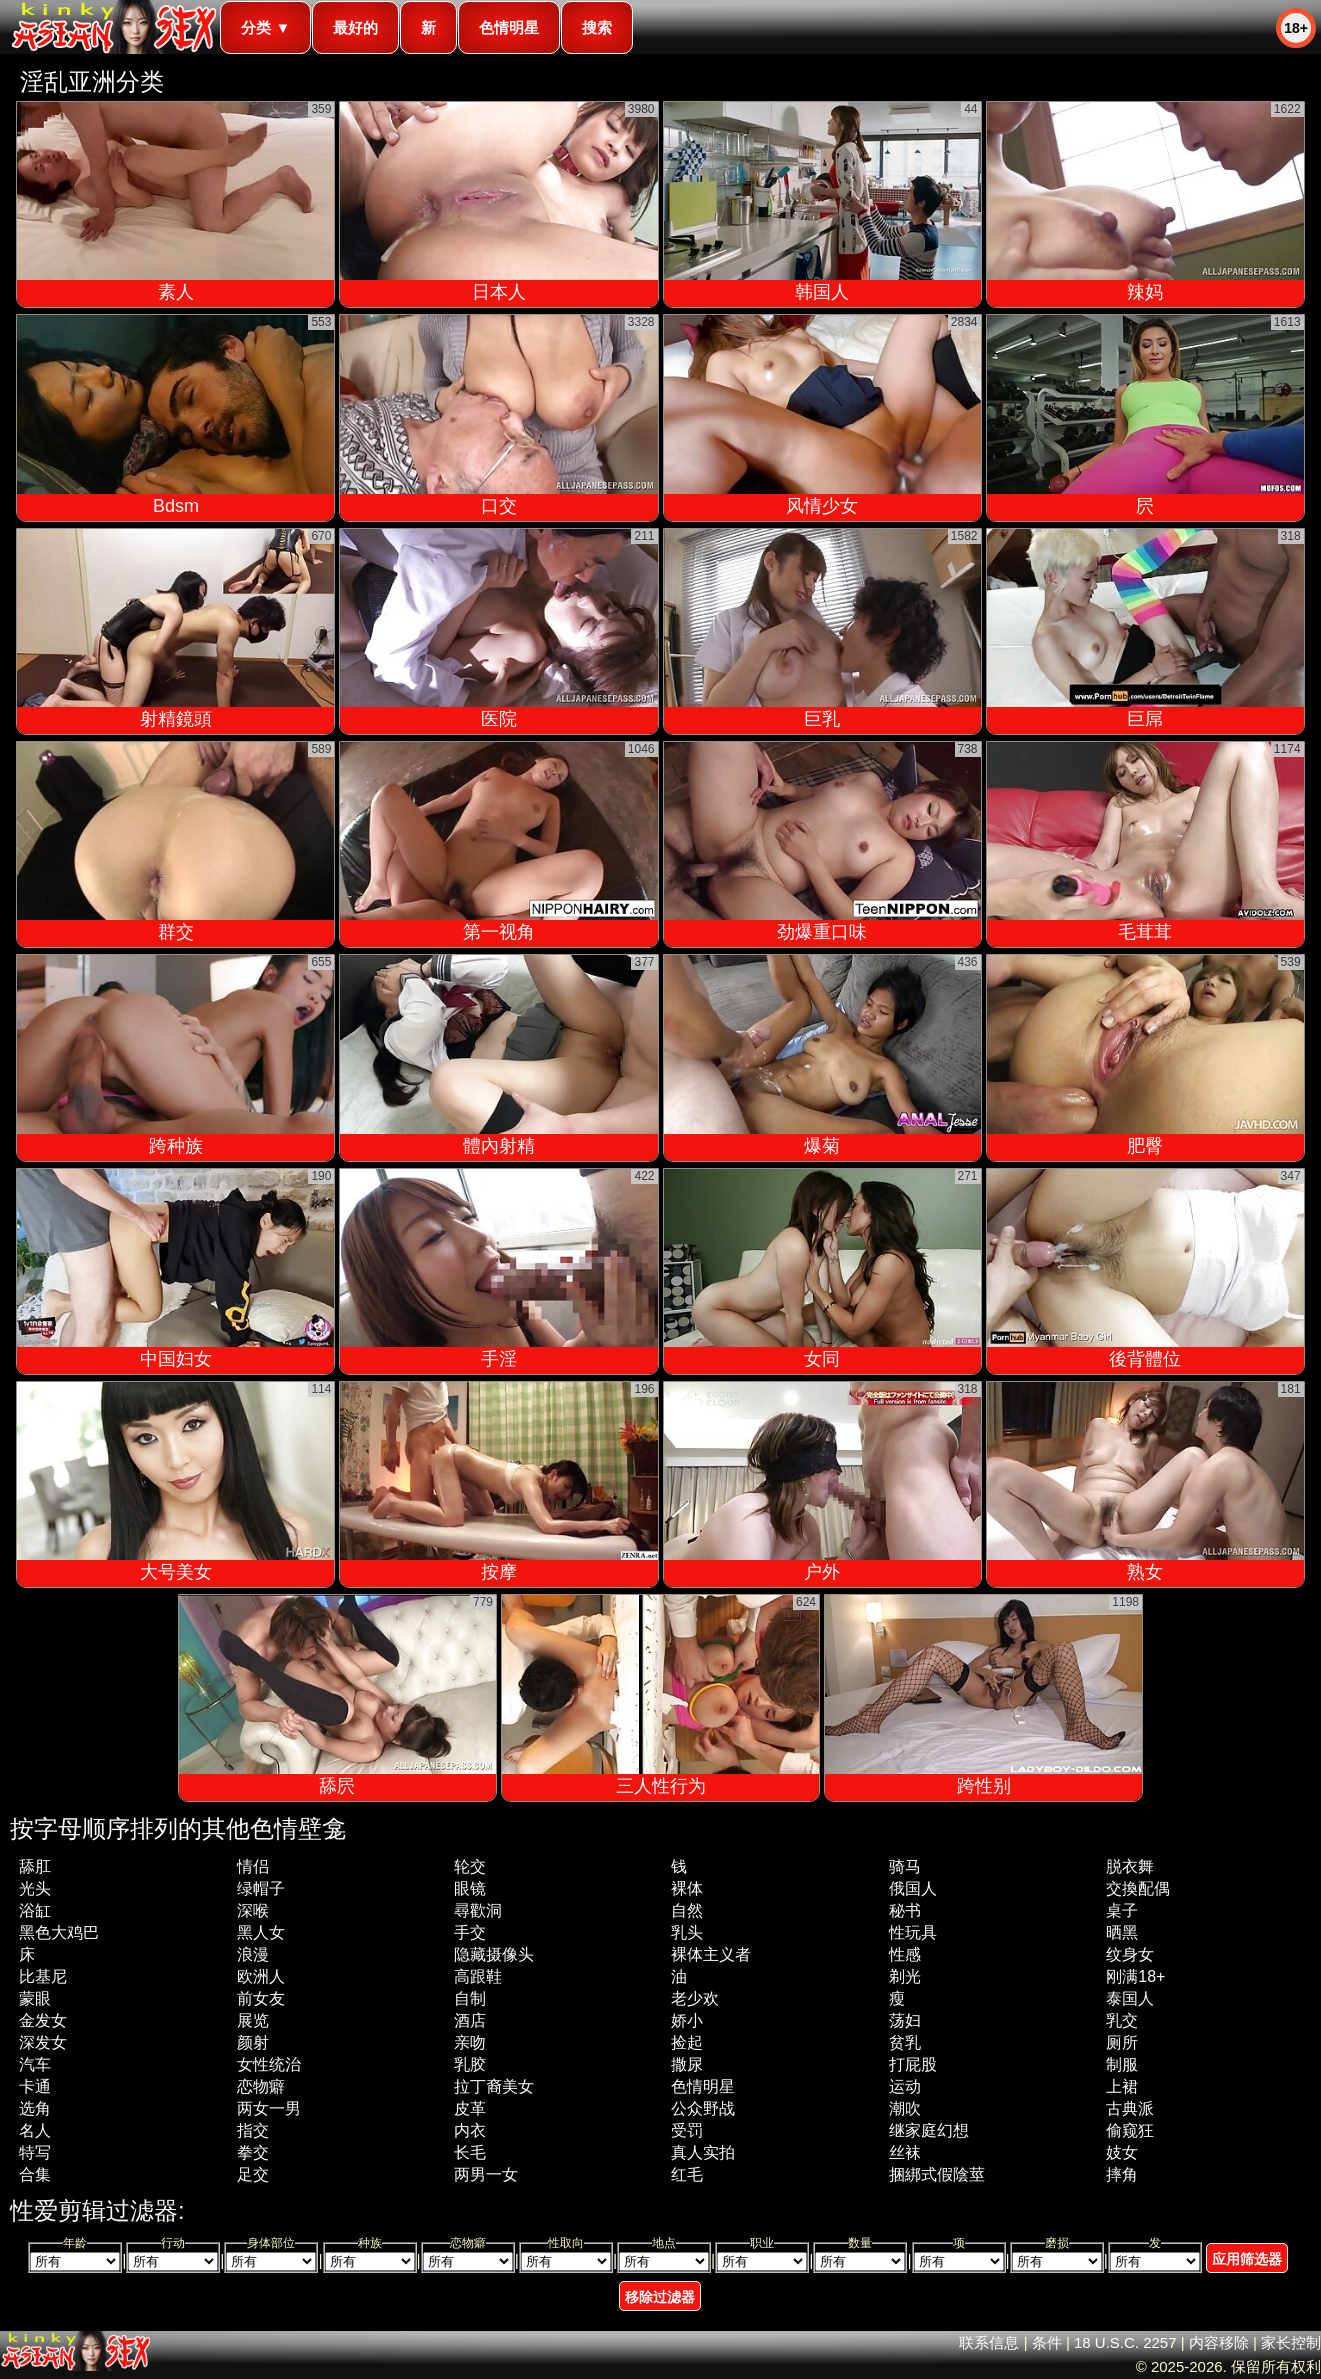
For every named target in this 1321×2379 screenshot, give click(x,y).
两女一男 (269, 2108)
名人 (35, 2130)
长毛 (470, 2152)
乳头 (687, 1932)
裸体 (687, 1888)
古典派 (1130, 2108)
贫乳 (905, 2042)
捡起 (687, 2042)
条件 (1047, 2342)
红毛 (687, 2174)
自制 (470, 1998)
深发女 (43, 2042)
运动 (905, 2086)
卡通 (35, 2086)
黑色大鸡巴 (59, 1932)
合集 (35, 2174)
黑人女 (261, 1932)
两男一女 (486, 2174)
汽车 (35, 2064)
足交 (253, 2174)
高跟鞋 (478, 1976)
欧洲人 (261, 1976)
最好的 (355, 27)
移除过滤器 (660, 2297)
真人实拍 (703, 2152)
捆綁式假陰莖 (937, 2174)
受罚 (687, 2130)
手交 (470, 1932)
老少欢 (695, 1998)
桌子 (1122, 1910)
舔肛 (35, 1866)
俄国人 (913, 1888)
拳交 (253, 2152)
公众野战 (703, 2108)
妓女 (1122, 2152)
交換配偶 (1138, 1888)
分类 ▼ (265, 27)
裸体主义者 (711, 1954)
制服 (1122, 2064)
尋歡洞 (478, 1910)
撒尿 (687, 2064)
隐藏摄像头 (494, 1954)
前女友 (261, 1998)
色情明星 (509, 27)
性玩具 (913, 1932)
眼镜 (470, 1888)
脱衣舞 (1130, 1866)
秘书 (905, 1910)
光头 (35, 1888)
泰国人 (1130, 1998)
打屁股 (913, 2064)
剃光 (905, 1976)
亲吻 (470, 2042)
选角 (35, 2108)
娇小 (687, 2020)
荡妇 (905, 2020)
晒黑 (1122, 1932)
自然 (687, 1910)
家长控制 (1291, 2342)
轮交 (470, 1866)
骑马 (905, 1866)
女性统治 (269, 2064)
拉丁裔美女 (494, 2086)
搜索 (597, 27)
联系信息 (989, 2342)
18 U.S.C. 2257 (1125, 2342)
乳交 (1122, 2020)
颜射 (253, 2042)
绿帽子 (261, 1888)
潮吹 (905, 2108)
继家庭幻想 (929, 2130)
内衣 (470, 2130)
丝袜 (905, 2152)
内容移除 (1219, 2342)
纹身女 (1130, 1954)
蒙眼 (35, 1998)
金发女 (43, 2020)
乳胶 (470, 2064)
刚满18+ (1135, 1976)
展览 (253, 2020)
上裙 (1122, 2086)
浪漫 (253, 1954)
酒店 (470, 2020)
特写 (35, 2152)
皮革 (470, 2108)
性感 (905, 1954)
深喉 (253, 1910)
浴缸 (35, 1910)
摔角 (1122, 2174)
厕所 (1122, 2042)
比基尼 (43, 1976)
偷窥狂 (1130, 2130)
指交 (253, 2130)
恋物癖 (261, 2086)
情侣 (253, 1866)
